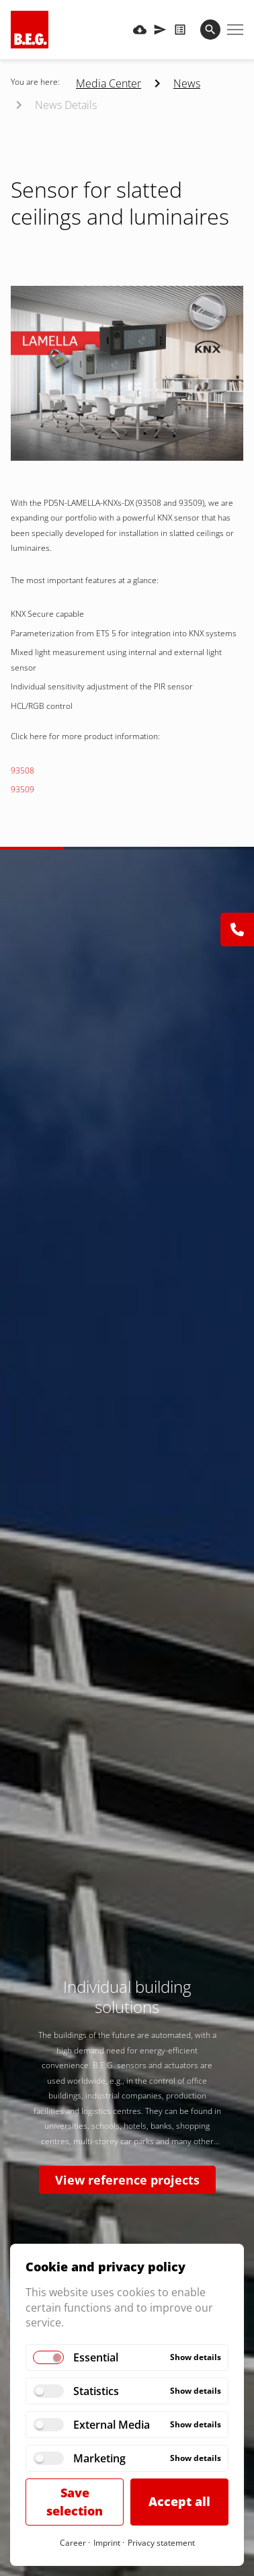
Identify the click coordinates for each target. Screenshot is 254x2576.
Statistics (96, 2391)
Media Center (108, 83)
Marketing (99, 2458)
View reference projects (127, 2180)
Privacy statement (161, 2542)
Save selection (74, 2502)
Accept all (179, 2501)
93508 (22, 770)
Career (73, 2542)
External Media (111, 2424)
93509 (22, 789)
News (186, 83)
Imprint (106, 2542)
